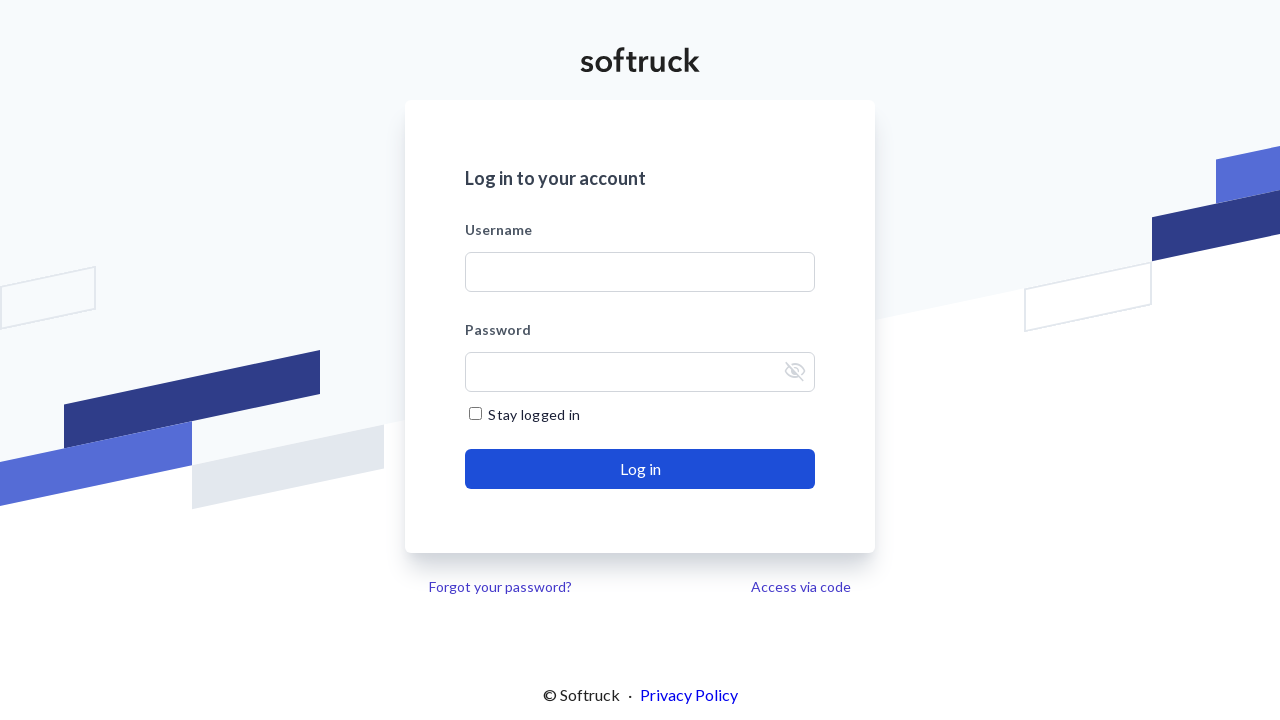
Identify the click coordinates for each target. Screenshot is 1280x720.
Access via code (801, 586)
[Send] (640, 469)
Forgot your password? (500, 586)
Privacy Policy (689, 694)
